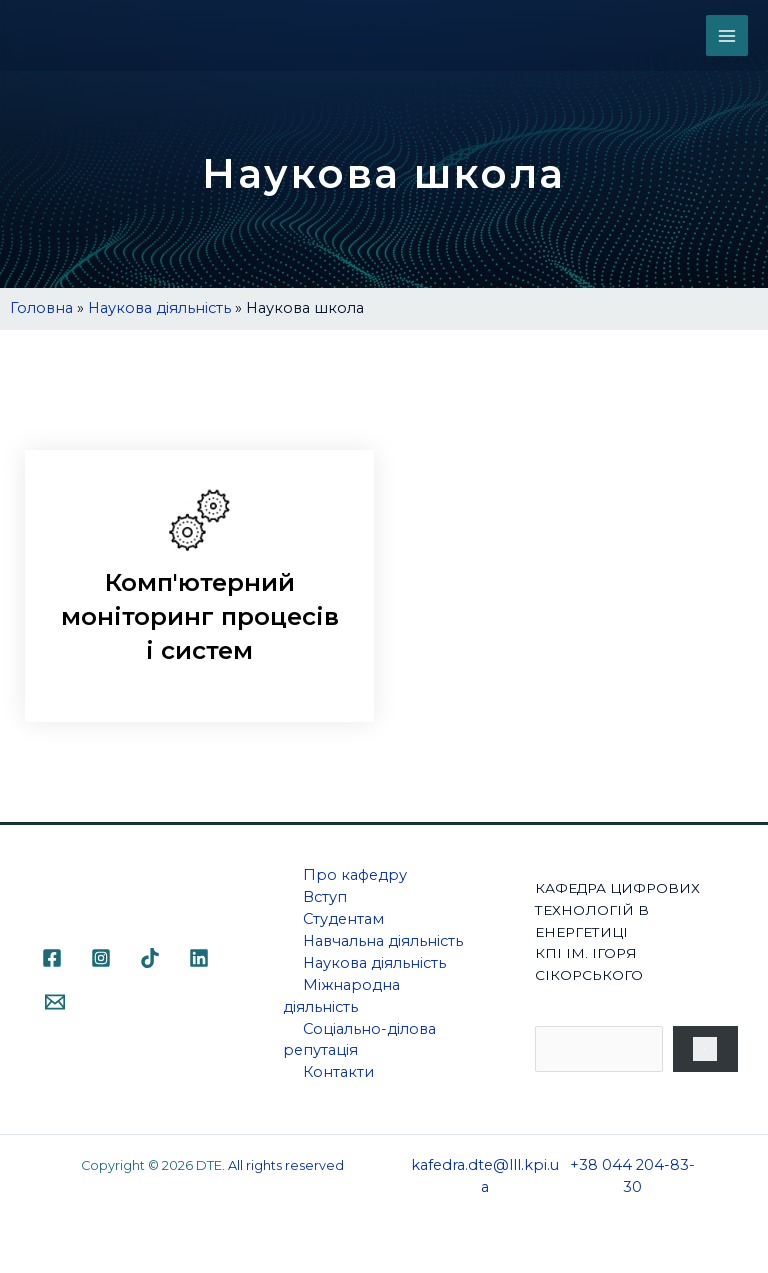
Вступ (325, 901)
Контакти (338, 1076)
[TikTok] (150, 961)
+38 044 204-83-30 (632, 1179)
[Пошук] (706, 1052)
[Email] (55, 1005)
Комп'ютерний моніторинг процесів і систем (200, 618)
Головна (41, 308)
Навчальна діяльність (383, 944)
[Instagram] (101, 961)
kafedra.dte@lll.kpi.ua (485, 1179)
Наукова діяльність (159, 308)
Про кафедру (355, 879)
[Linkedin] (199, 961)
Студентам (343, 922)
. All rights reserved (283, 1168)
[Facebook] (52, 961)
